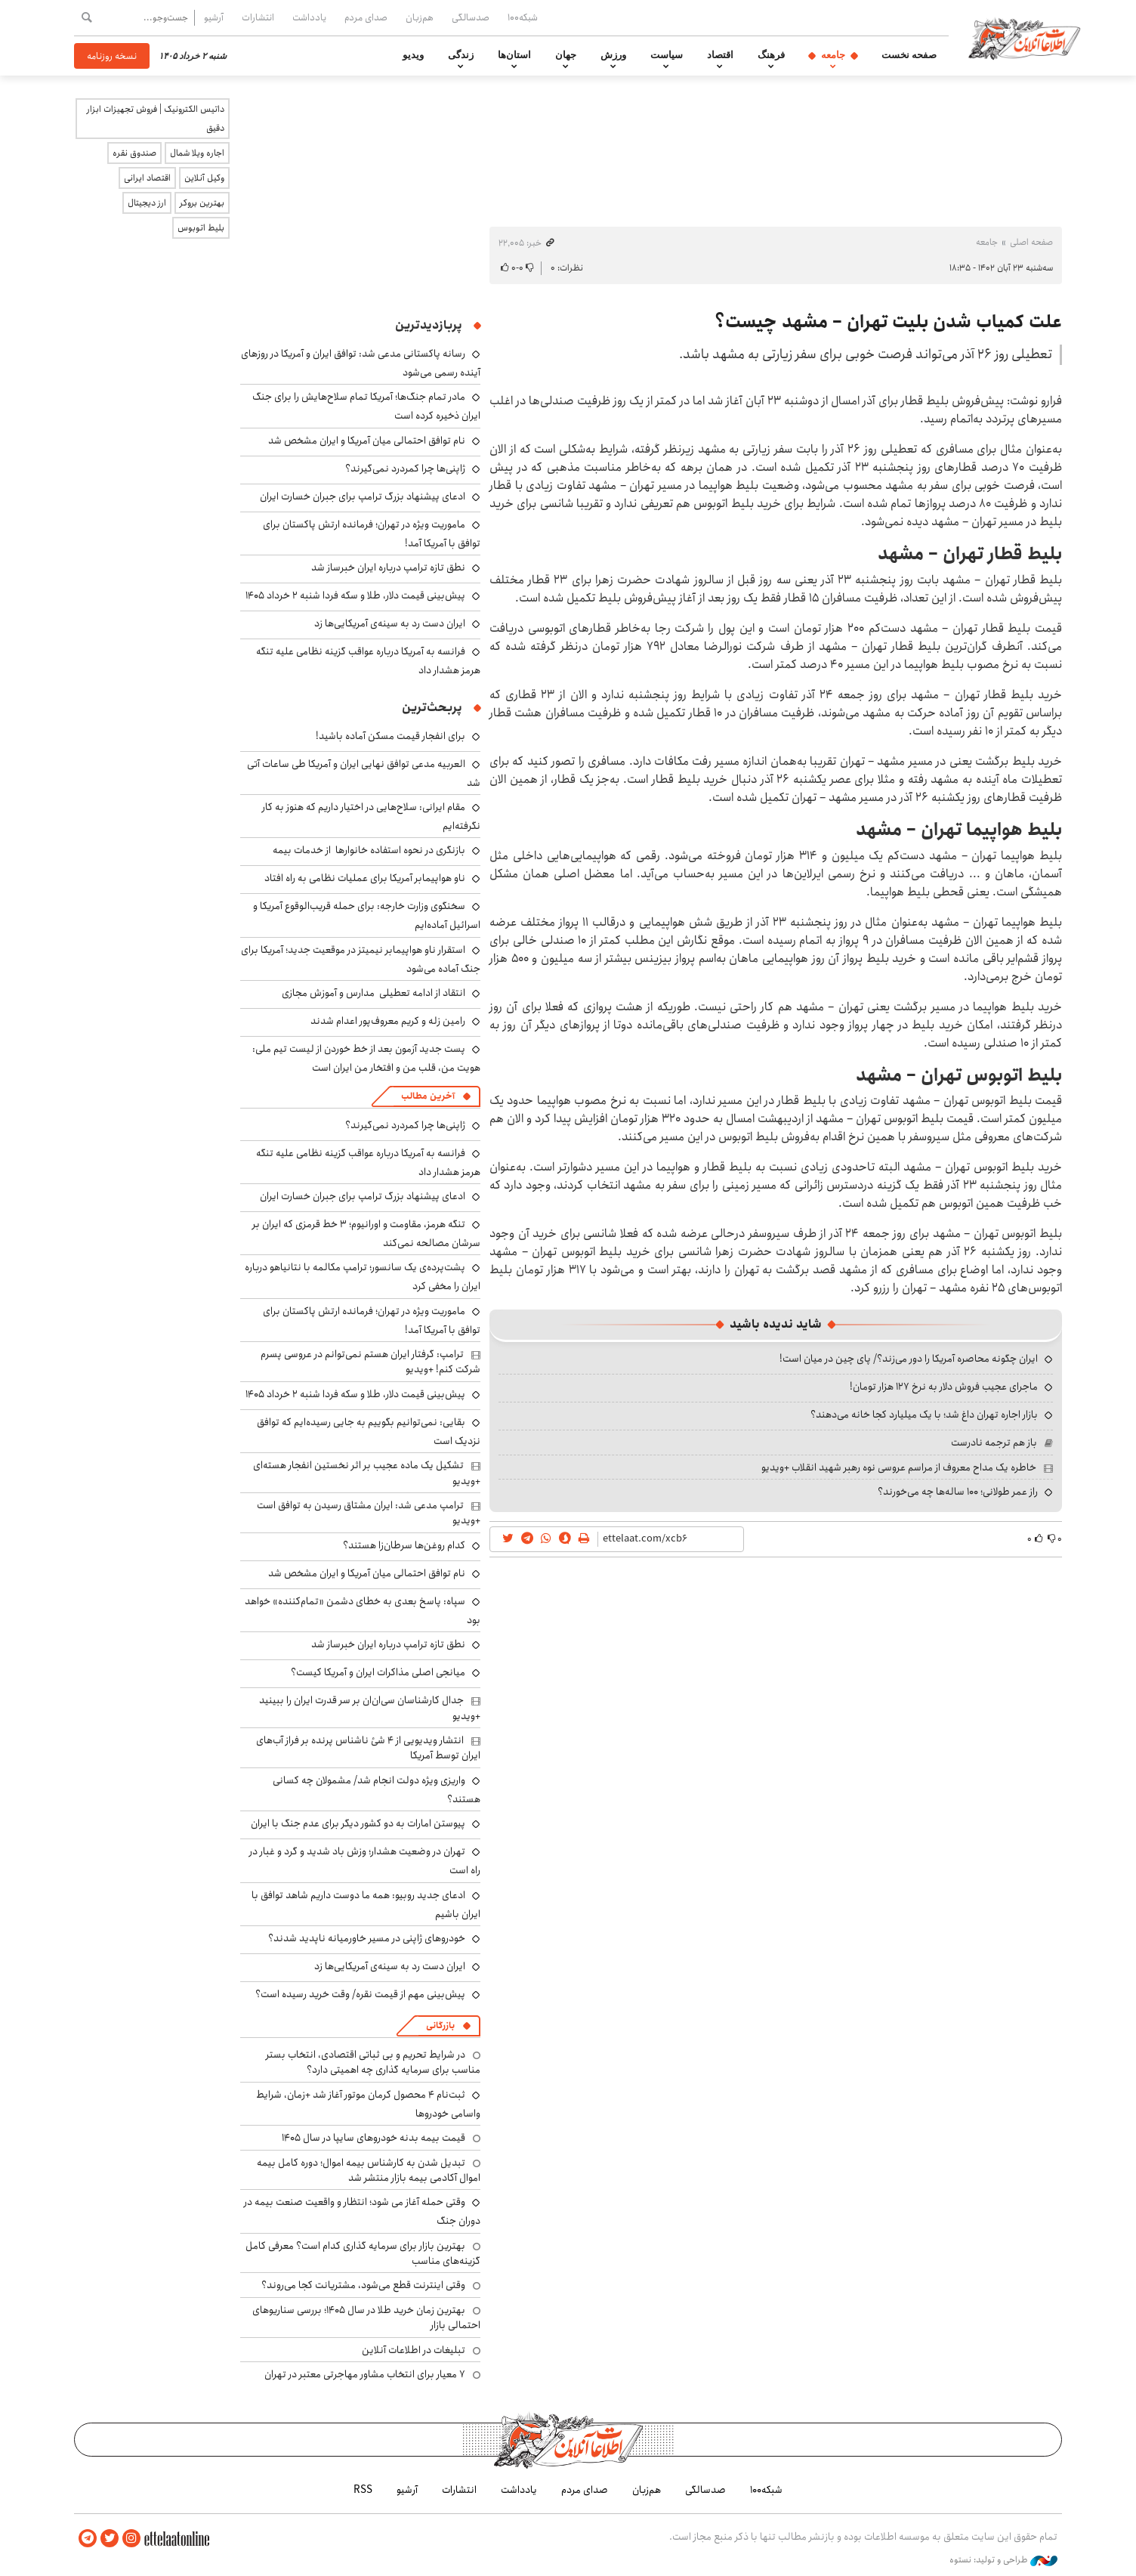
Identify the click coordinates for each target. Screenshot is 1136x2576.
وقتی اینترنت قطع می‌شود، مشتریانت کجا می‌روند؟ (363, 2285)
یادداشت (309, 17)
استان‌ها (514, 55)
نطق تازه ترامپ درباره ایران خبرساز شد (388, 567)
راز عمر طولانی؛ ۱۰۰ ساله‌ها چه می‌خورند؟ (958, 1491)
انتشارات (258, 17)
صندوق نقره (134, 153)
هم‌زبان (420, 17)
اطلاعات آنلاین (1024, 38)
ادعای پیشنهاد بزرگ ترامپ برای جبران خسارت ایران (362, 496)
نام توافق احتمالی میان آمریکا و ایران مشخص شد (366, 440)
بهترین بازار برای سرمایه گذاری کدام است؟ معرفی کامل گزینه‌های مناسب (362, 2253)
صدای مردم (365, 17)
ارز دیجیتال (147, 203)
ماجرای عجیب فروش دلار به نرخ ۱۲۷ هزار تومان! (944, 1386)
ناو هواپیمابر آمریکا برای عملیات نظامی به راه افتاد (364, 878)
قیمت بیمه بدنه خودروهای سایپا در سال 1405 (373, 2137)
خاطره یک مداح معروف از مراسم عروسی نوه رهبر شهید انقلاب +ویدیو (898, 1467)
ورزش (613, 55)
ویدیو (413, 55)
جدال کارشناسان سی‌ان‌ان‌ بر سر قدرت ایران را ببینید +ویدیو (369, 1708)
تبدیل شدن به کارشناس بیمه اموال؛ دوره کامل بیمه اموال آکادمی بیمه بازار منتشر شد (368, 2170)
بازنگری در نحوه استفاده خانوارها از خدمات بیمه (369, 850)
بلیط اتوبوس (201, 228)
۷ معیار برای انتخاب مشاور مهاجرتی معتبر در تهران (364, 2374)
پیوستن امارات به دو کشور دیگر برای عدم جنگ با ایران (358, 1823)
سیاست (666, 55)
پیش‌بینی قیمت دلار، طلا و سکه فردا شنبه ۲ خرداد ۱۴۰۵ (355, 595)
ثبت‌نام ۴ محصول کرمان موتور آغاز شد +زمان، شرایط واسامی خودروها (368, 2104)
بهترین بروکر (202, 203)
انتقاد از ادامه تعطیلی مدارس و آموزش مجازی (373, 993)
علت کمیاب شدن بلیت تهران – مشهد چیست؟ (888, 322)
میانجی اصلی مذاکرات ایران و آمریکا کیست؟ (378, 1672)
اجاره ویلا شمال (197, 153)
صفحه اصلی (1031, 242)
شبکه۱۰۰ (523, 17)
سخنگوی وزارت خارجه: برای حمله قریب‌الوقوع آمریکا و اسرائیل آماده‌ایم (366, 915)
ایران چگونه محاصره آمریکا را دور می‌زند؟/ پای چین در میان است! (908, 1358)
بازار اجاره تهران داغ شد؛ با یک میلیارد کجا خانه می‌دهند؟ (924, 1414)
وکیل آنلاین (204, 178)
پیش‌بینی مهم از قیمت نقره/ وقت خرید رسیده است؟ (360, 1994)
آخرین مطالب (428, 1096)
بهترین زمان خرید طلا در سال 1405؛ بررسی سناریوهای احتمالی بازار (366, 2317)
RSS (362, 2490)
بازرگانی (440, 2025)
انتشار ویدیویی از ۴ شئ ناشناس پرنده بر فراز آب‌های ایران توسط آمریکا (368, 1748)
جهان (565, 55)
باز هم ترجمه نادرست (994, 1442)
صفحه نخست (909, 55)
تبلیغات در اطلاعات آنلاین (413, 2350)
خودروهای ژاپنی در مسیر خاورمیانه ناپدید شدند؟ (366, 1938)
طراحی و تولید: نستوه (1003, 2560)
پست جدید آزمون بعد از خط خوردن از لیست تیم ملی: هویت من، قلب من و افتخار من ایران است (366, 1058)
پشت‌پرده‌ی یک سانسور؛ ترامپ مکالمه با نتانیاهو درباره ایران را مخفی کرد (362, 1276)
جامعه (833, 55)
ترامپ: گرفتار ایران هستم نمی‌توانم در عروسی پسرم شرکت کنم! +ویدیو (370, 1362)
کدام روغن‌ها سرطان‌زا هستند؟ (404, 1545)
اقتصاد (720, 55)
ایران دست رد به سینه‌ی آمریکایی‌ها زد (389, 623)
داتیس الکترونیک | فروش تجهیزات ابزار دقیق (155, 118)
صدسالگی (470, 17)
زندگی (461, 55)
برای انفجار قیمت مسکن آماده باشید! (390, 736)
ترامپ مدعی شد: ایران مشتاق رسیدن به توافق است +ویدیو (368, 1513)
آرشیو (214, 17)
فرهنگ (771, 55)
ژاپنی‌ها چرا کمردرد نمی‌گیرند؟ (405, 468)
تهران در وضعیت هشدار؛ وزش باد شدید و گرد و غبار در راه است (364, 1861)
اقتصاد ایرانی (147, 178)
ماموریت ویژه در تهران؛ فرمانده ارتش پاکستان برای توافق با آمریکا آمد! (371, 534)
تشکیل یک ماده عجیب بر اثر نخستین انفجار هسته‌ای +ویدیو (366, 1473)
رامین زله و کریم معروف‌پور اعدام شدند (387, 1021)
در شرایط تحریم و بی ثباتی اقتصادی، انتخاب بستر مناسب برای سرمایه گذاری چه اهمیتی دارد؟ (373, 2062)
